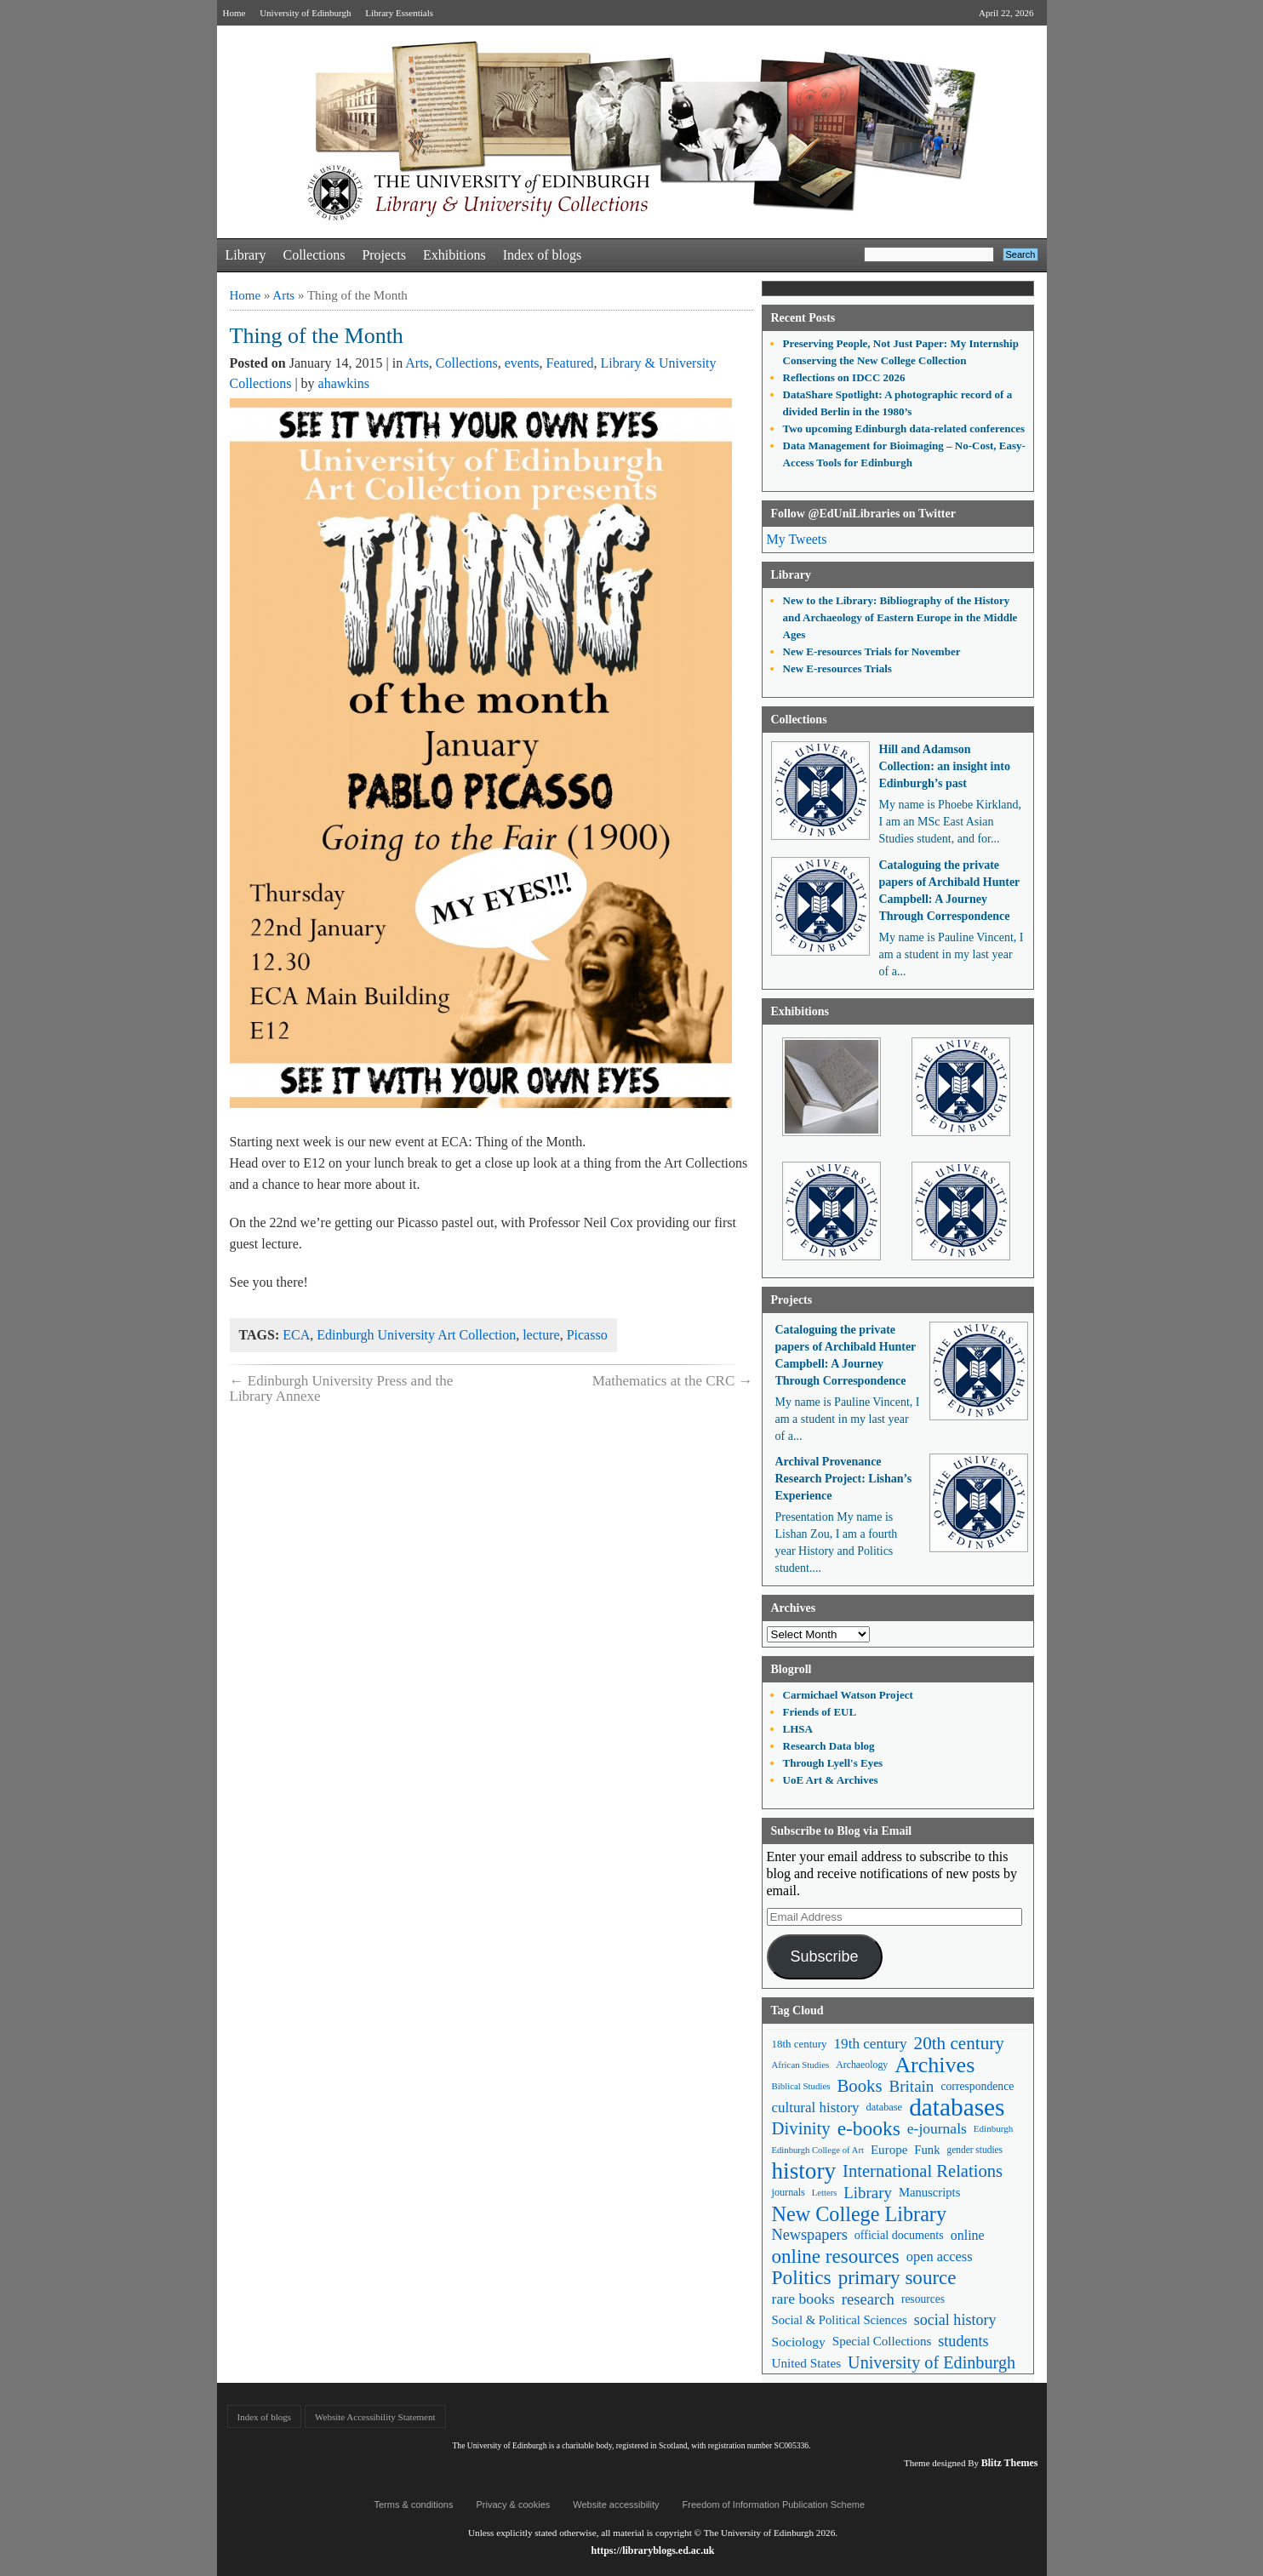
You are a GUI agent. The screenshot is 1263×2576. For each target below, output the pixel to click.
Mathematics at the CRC (672, 1381)
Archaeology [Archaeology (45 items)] (862, 2065)
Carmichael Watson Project (848, 1694)
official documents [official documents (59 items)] (899, 2235)
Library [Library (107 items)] (867, 2193)
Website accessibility (616, 2504)
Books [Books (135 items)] (859, 2085)
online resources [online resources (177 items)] (836, 2256)
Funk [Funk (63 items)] (927, 2149)
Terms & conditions (414, 2504)
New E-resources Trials (837, 668)
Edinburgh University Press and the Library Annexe (342, 1388)
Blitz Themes (1009, 2463)
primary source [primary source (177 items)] (897, 2277)
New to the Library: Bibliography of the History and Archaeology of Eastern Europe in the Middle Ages (900, 617)
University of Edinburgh (305, 13)
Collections (314, 255)
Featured (570, 363)
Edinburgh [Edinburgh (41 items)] (993, 2128)
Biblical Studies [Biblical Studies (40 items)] (801, 2086)
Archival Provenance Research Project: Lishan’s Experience (843, 1478)
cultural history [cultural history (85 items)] (816, 2107)
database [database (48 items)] (884, 2107)
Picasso (587, 1335)
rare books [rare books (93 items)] (803, 2298)
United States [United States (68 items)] (807, 2363)
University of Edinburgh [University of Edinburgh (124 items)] (931, 2362)
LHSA (798, 1728)
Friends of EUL (820, 1711)
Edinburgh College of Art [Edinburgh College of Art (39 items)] (818, 2150)
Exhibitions (454, 255)
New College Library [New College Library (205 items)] (859, 2214)
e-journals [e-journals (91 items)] (937, 2128)
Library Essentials (399, 13)
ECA (296, 1335)
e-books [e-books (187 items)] (868, 2128)
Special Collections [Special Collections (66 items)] (881, 2341)
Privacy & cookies (513, 2504)
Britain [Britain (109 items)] (911, 2086)
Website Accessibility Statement (375, 2417)
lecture (541, 1335)
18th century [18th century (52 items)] (799, 2043)
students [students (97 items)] (963, 2341)
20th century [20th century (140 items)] (959, 2043)
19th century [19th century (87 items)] (870, 2044)
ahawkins (343, 383)
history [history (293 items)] (804, 2171)
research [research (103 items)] (868, 2299)
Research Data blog (829, 1745)
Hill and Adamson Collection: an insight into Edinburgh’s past (944, 766)
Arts (283, 295)
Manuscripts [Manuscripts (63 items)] (929, 2192)
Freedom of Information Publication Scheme (774, 2504)
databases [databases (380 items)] (956, 2107)
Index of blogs (542, 255)
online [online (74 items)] (968, 2235)
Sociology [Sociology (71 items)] (799, 2341)
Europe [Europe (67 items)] (889, 2149)
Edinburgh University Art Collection (416, 1335)
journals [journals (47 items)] (788, 2192)
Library (246, 255)
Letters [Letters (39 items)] (824, 2192)
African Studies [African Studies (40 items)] (801, 2064)
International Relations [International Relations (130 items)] (923, 2171)
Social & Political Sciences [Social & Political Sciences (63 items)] (839, 2320)
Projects (384, 255)
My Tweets (797, 539)
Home (234, 13)
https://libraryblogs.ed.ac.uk (652, 2550)
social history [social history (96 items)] (955, 2319)
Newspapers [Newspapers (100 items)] (810, 2234)
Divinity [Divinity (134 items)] (801, 2128)
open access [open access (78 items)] (939, 2256)
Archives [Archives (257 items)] (934, 2065)
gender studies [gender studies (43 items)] (974, 2150)
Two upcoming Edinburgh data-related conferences (904, 428)
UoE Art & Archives (830, 1779)
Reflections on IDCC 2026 (844, 377)
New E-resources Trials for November (872, 651)
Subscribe (824, 1956)
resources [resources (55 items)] (923, 2299)
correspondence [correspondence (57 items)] (977, 2086)
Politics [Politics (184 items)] (802, 2277)
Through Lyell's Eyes (833, 1762)
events (522, 363)
